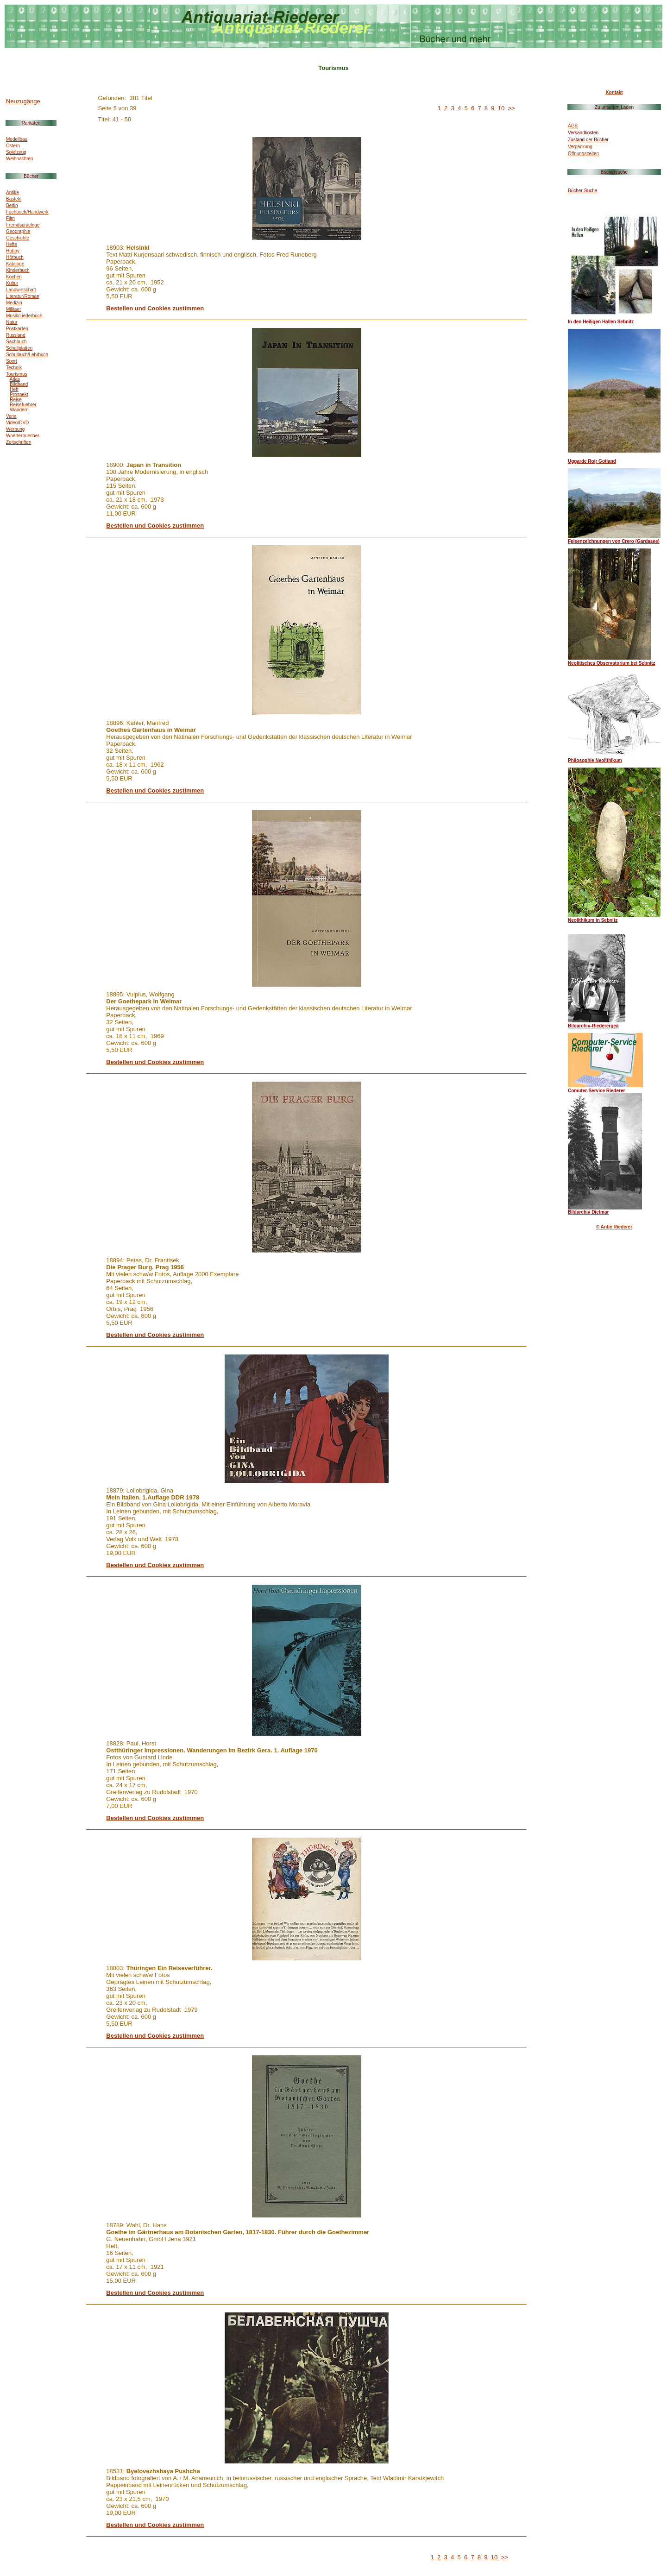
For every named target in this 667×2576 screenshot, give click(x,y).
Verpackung (580, 146)
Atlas (15, 379)
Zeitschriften (18, 442)
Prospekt (19, 394)
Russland (15, 335)
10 (501, 108)
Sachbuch (16, 341)
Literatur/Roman (22, 296)
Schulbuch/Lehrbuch (27, 354)
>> (511, 108)
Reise (16, 399)
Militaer (13, 309)
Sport (11, 361)
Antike (12, 192)
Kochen (14, 276)
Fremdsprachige (22, 224)
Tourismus (16, 374)
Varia (11, 416)
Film (10, 218)
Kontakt (614, 92)
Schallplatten (19, 348)
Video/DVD (17, 422)
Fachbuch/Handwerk (27, 211)
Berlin (12, 205)
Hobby (12, 250)
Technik (14, 367)
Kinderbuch (18, 270)
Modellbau (16, 139)
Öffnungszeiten (583, 153)
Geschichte (17, 237)
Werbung (15, 429)
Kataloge (15, 263)
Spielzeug (16, 152)
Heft (14, 389)
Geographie (18, 231)
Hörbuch (15, 257)
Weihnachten (19, 158)
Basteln (13, 199)
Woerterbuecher (22, 435)
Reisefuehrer (23, 404)
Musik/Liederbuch (24, 315)
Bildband (19, 384)
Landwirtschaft (21, 289)
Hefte (11, 244)
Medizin (14, 302)
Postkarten (17, 328)
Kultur (12, 283)
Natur (11, 322)
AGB (573, 125)
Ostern (13, 145)
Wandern (19, 409)
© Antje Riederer (614, 1226)
